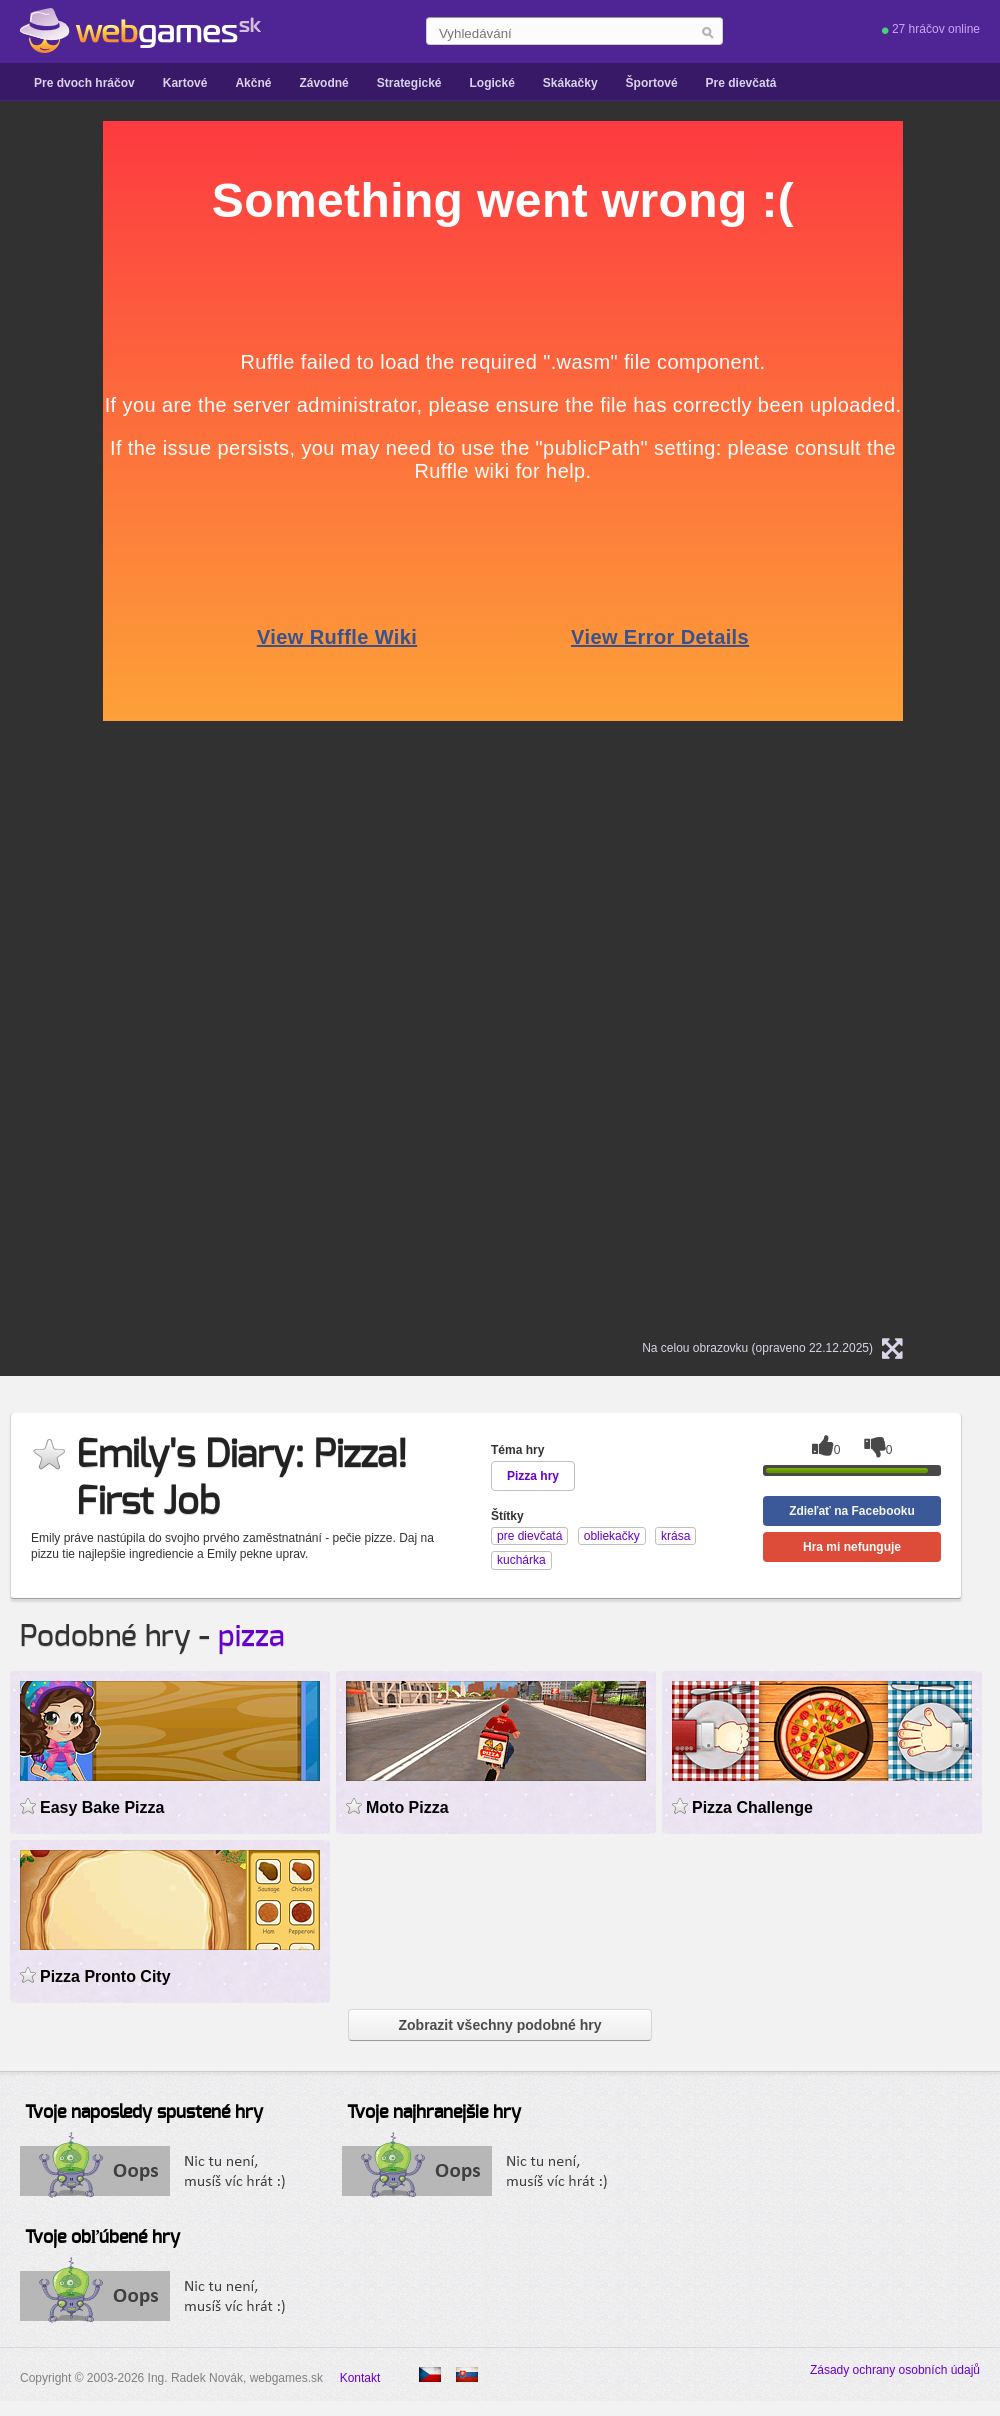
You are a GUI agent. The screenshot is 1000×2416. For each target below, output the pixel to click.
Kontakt (360, 2378)
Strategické (409, 83)
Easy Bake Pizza (102, 1807)
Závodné (323, 83)
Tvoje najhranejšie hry (434, 2113)
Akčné (253, 83)
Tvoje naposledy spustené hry (144, 2113)
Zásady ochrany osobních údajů (895, 2370)
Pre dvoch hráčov (84, 83)
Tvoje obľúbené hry (102, 2238)
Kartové (185, 83)
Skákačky (570, 83)
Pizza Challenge (752, 1807)
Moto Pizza (407, 1807)
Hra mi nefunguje (852, 1547)
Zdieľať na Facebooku (852, 1511)
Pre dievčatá (741, 83)
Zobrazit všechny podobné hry (499, 2025)
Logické (491, 83)
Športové (652, 83)
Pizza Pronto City (105, 1976)
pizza (251, 1637)
